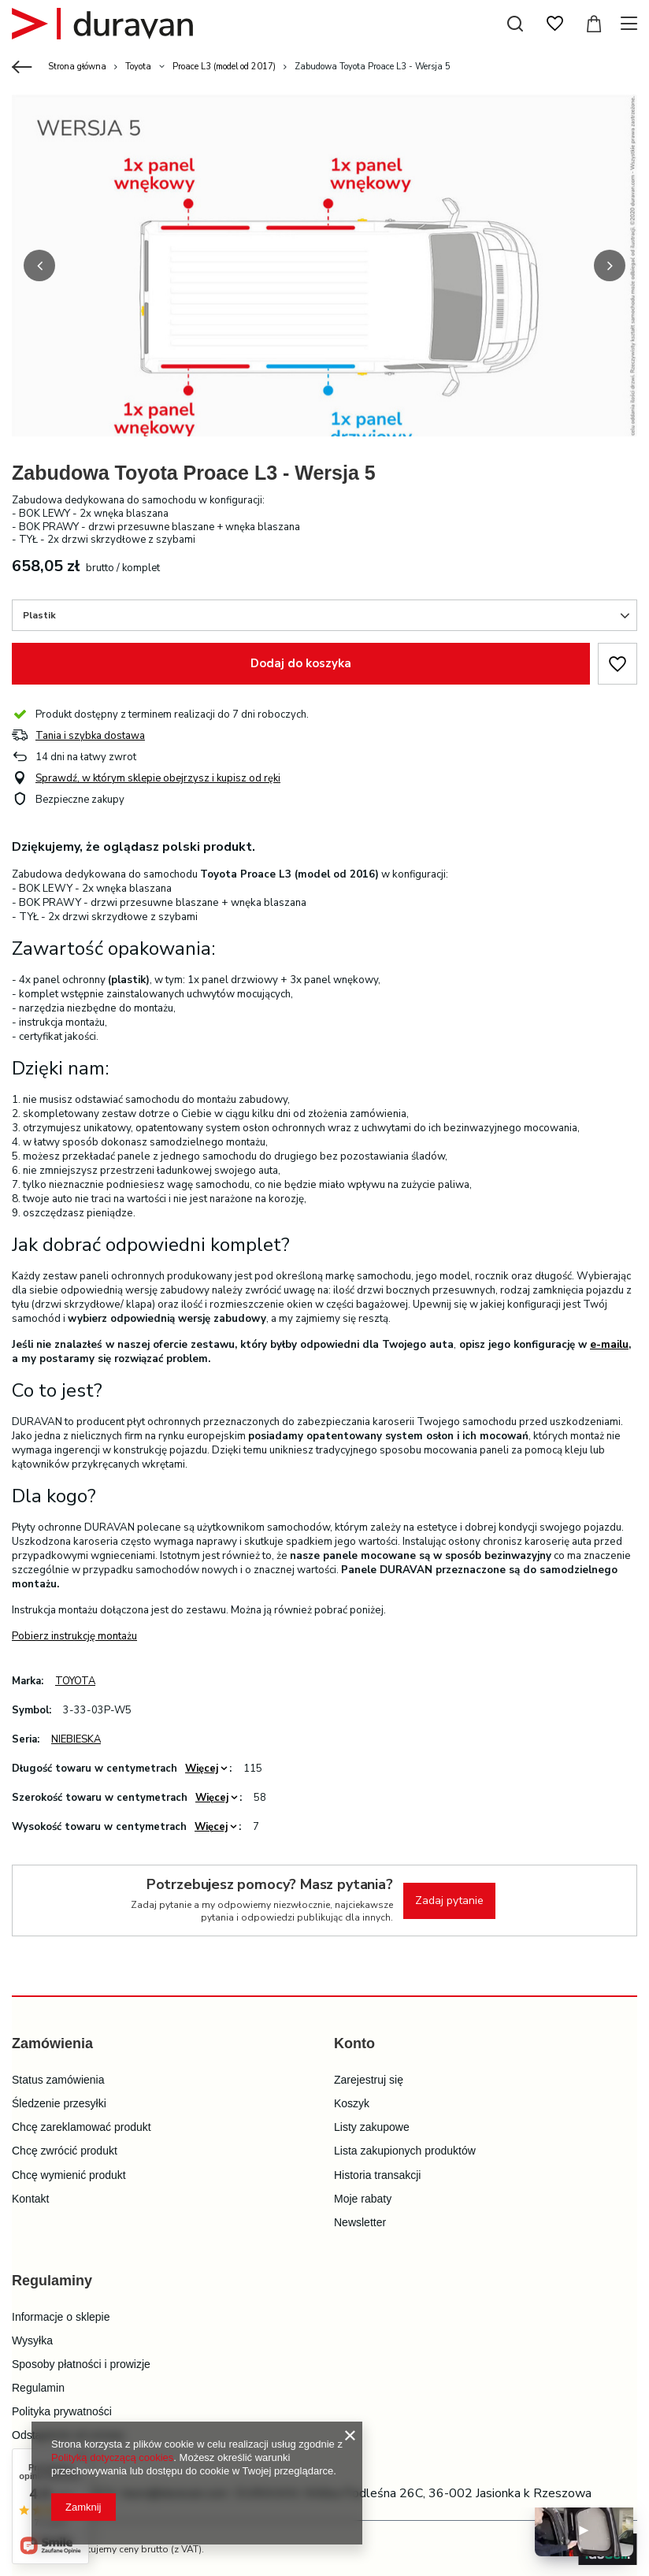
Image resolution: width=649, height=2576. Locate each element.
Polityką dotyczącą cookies (112, 2457)
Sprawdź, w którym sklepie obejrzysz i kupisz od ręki (157, 777)
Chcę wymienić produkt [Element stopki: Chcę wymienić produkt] (69, 2173)
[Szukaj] (515, 23)
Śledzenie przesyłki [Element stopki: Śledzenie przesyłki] (59, 2101)
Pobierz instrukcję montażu (74, 1635)
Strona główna (77, 66)
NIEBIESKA (76, 1738)
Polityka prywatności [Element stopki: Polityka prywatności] (62, 2409)
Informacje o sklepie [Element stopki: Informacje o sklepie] (61, 2315)
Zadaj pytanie (449, 1898)
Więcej (201, 1767)
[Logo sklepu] (102, 23)
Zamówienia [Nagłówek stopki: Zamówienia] (52, 2042)
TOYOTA (75, 1679)
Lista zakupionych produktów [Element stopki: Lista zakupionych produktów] (405, 2149)
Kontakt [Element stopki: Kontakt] (30, 2197)
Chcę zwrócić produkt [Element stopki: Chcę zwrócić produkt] (64, 2149)
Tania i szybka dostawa (90, 734)
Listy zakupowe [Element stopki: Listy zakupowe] (372, 2125)
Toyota (138, 66)
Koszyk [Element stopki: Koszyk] (351, 2101)
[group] (324, 290)
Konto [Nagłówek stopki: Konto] (354, 2042)
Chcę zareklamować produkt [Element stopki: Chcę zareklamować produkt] (81, 2125)
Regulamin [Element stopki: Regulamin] (38, 2386)
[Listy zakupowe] (554, 23)
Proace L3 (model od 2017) (224, 66)
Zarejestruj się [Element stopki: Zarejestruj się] (368, 2078)
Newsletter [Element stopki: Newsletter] (360, 2220)
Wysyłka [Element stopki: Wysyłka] (32, 2339)
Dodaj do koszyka (300, 662)
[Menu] (631, 23)
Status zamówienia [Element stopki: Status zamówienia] (58, 2078)
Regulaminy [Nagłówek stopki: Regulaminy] (52, 2279)
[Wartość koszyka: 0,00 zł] (594, 23)
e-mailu (609, 1343)
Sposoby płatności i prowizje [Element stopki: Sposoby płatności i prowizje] (81, 2362)
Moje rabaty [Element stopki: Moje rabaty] (362, 2197)
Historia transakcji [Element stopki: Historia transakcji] (377, 2173)
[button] (39, 264)
